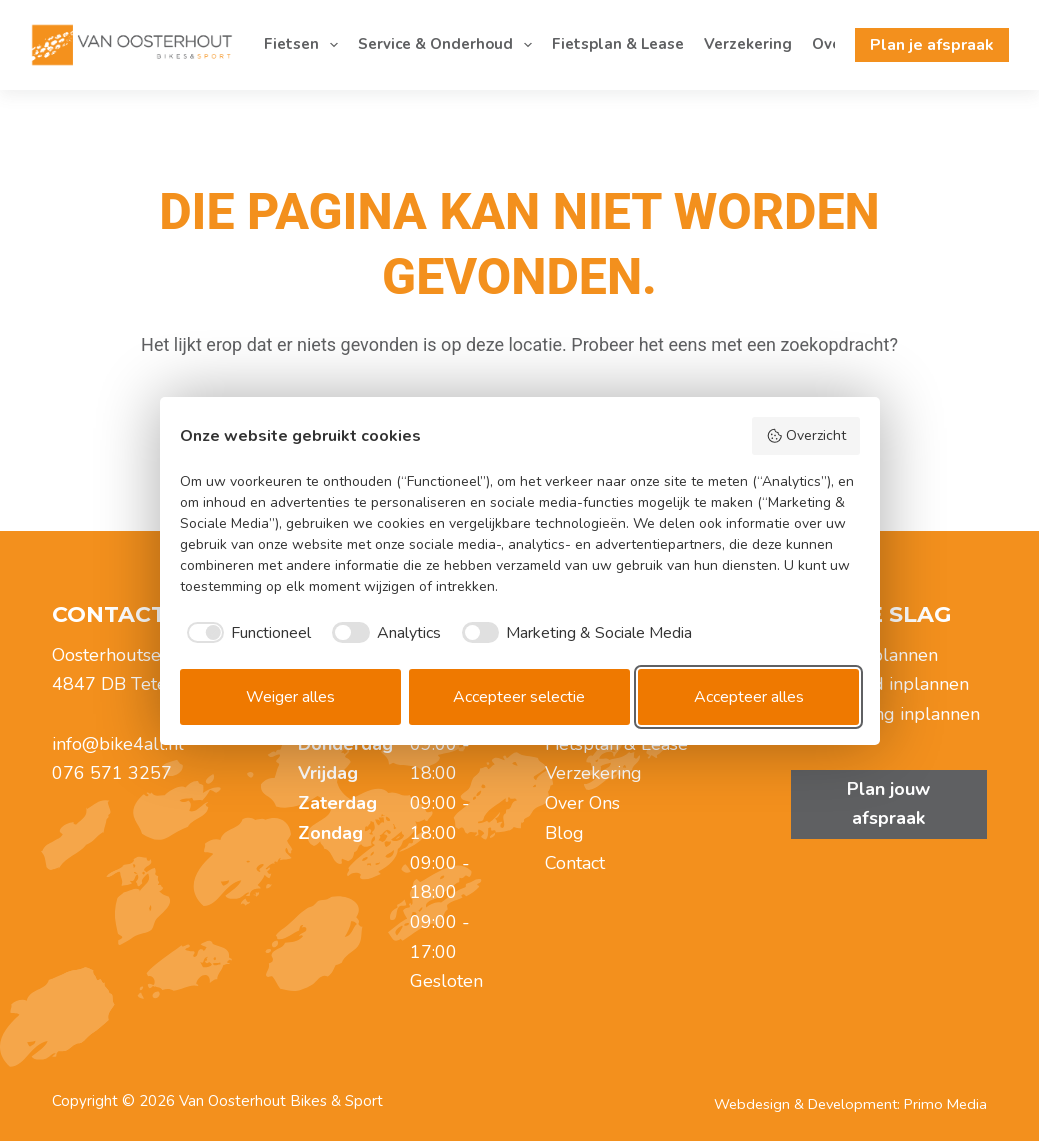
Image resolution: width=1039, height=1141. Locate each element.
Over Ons (582, 803)
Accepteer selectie (519, 697)
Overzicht (806, 435)
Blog (564, 833)
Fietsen (305, 45)
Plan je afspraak (932, 45)
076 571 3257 (112, 773)
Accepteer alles (749, 697)
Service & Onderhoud (449, 45)
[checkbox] (246, 633)
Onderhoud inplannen (880, 684)
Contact (575, 863)
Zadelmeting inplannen (885, 714)
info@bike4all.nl (118, 744)
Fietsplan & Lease (618, 44)
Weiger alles (290, 697)
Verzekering (748, 44)
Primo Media (945, 1104)
